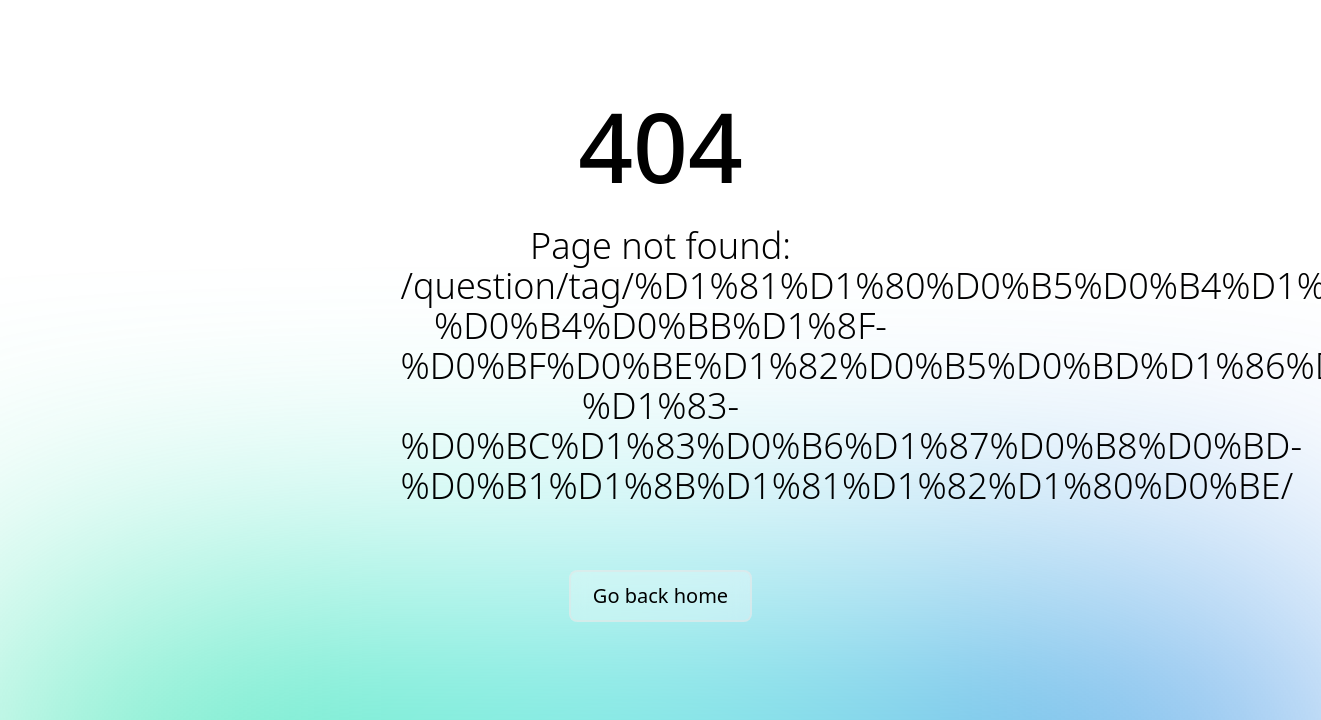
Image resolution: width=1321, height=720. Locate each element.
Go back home (660, 595)
